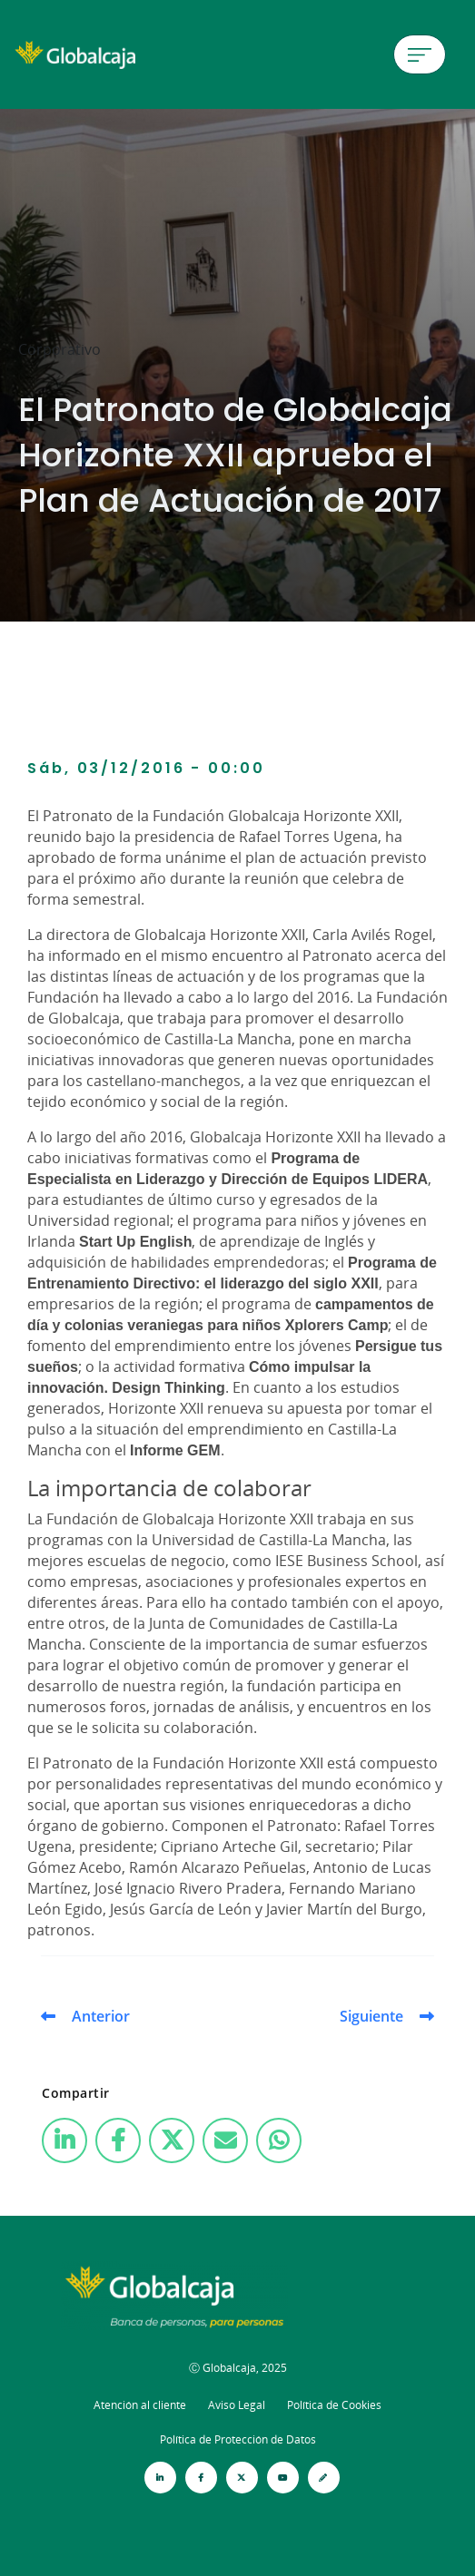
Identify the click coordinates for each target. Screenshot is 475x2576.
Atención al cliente (140, 2405)
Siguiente (371, 2016)
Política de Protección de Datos (238, 2439)
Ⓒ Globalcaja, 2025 (238, 2367)
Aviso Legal (236, 2405)
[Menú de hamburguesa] (419, 54)
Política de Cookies (334, 2405)
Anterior (101, 2016)
